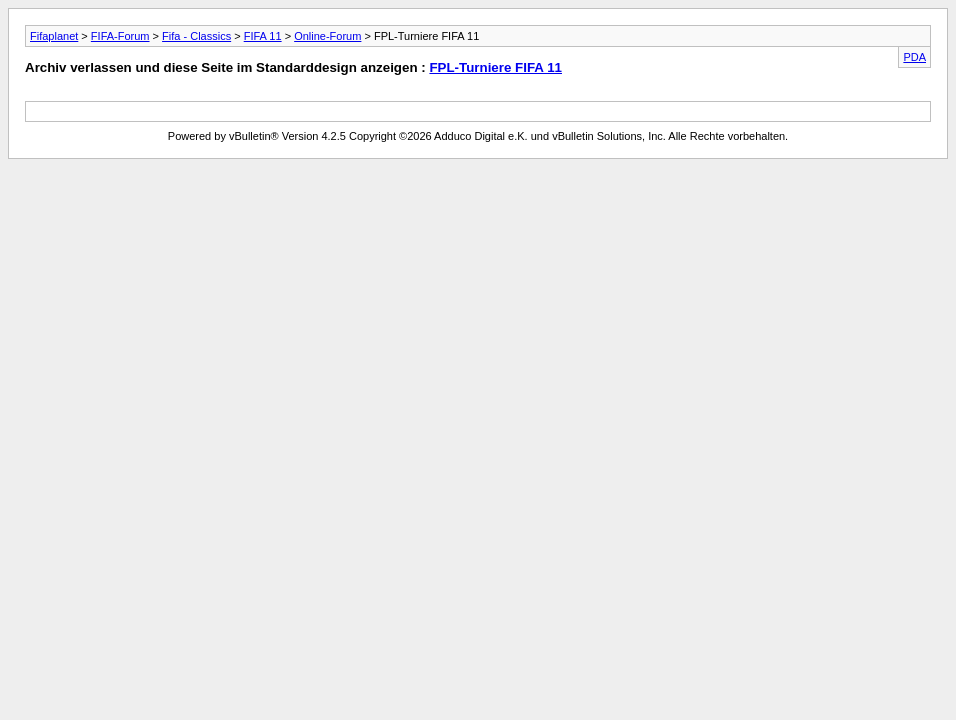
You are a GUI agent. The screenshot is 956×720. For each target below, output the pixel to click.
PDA (914, 57)
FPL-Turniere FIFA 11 (495, 67)
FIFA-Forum (120, 36)
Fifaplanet (54, 36)
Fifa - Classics (196, 36)
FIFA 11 (263, 36)
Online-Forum (327, 36)
